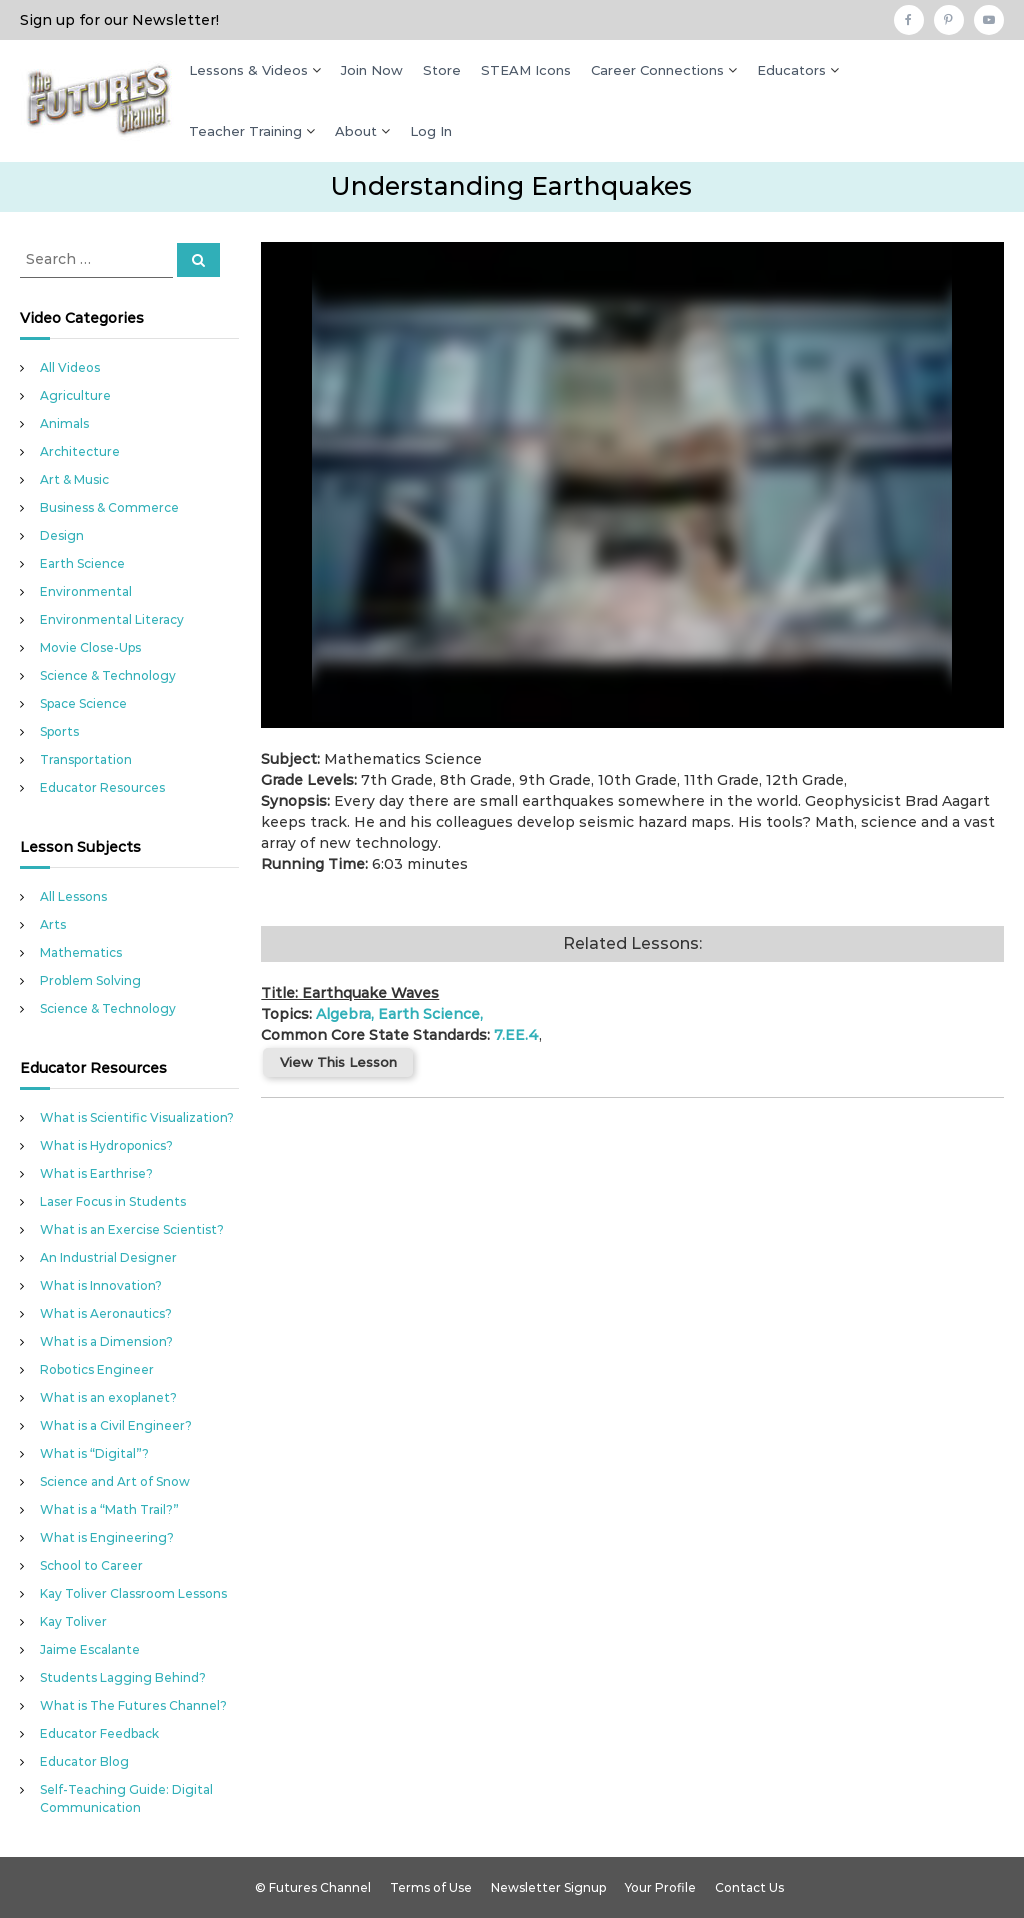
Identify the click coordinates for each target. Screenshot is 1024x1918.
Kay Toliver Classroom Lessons (133, 1593)
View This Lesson (338, 1062)
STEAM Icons (526, 70)
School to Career (91, 1565)
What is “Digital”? (94, 1453)
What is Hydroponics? (106, 1145)
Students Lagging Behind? (123, 1677)
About (356, 131)
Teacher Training (245, 131)
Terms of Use (431, 1887)
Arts (53, 924)
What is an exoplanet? (108, 1397)
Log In (431, 131)
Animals (64, 423)
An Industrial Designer (108, 1257)
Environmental (86, 591)
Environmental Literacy (112, 619)
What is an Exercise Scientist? (132, 1229)
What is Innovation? (101, 1285)
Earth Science (429, 1014)
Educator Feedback (99, 1733)
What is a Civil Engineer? (116, 1425)
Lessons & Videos (248, 70)
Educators (791, 70)
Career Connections (657, 70)
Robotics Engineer (97, 1369)
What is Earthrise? (96, 1173)
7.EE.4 (516, 1035)
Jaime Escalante (90, 1649)
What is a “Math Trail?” (109, 1509)
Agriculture (75, 395)
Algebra (343, 1014)
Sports (59, 731)
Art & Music (74, 479)
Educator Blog (84, 1761)
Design (62, 535)
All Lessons (73, 896)
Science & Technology (108, 675)
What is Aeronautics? (106, 1313)
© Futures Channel (313, 1887)
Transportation (86, 759)
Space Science (83, 703)
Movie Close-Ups (90, 647)
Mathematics (81, 952)
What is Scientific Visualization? (137, 1117)
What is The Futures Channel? (133, 1705)
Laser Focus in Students (113, 1201)
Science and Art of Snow (115, 1481)
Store (442, 70)
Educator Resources (102, 787)
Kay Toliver (73, 1621)
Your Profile (660, 1887)
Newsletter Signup (548, 1887)
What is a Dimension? (106, 1341)
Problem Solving (90, 980)
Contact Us (749, 1887)
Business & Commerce (109, 507)
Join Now (372, 70)
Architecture (80, 451)
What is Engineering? (107, 1537)
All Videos (70, 367)
